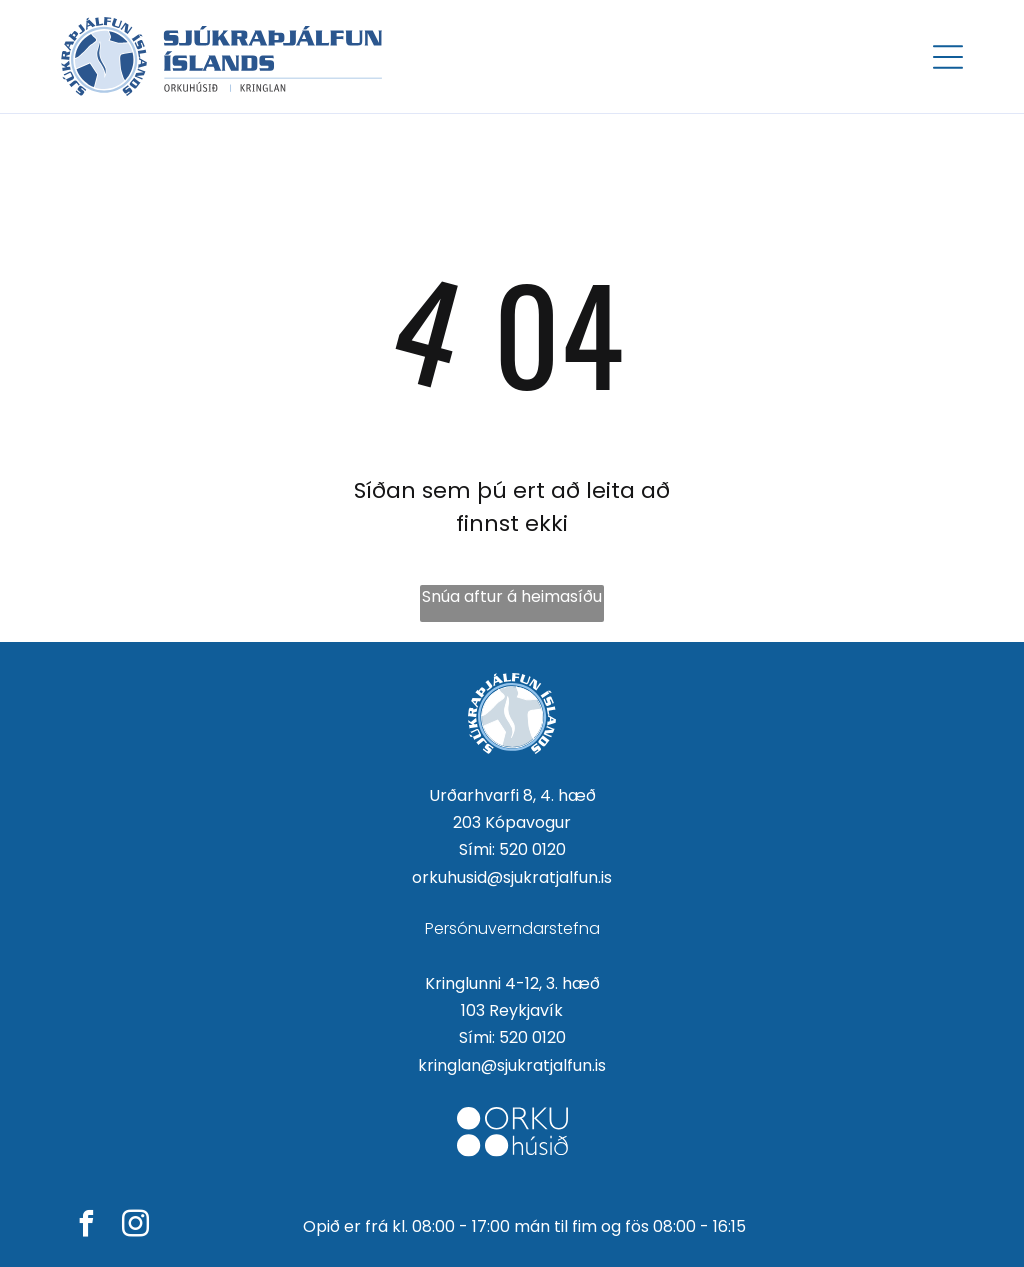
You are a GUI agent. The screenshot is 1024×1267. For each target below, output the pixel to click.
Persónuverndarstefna (512, 928)
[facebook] (86, 1226)
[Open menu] (948, 57)
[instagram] (135, 1226)
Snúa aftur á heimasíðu (512, 596)
